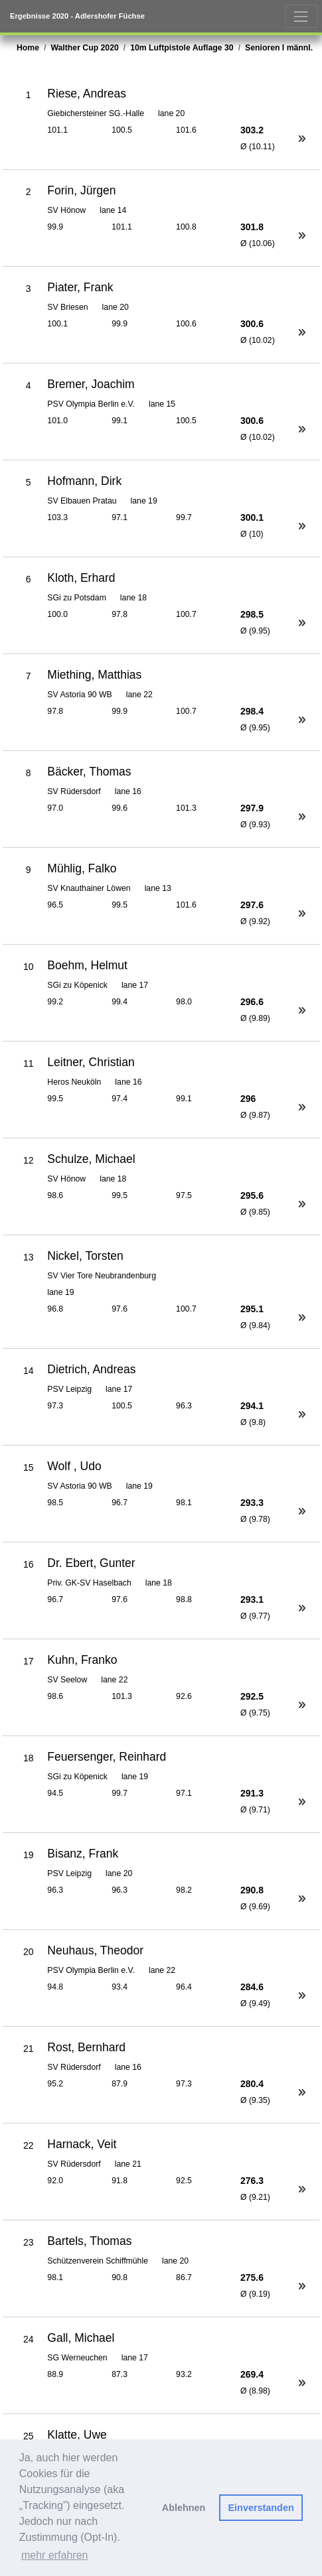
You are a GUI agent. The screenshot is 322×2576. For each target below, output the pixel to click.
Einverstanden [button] (261, 2507)
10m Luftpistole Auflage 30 (181, 47)
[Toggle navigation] (301, 16)
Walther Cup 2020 (84, 47)
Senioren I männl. (279, 47)
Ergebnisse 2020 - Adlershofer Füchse (77, 16)
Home (28, 47)
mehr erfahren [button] (54, 2555)
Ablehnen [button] (184, 2507)
